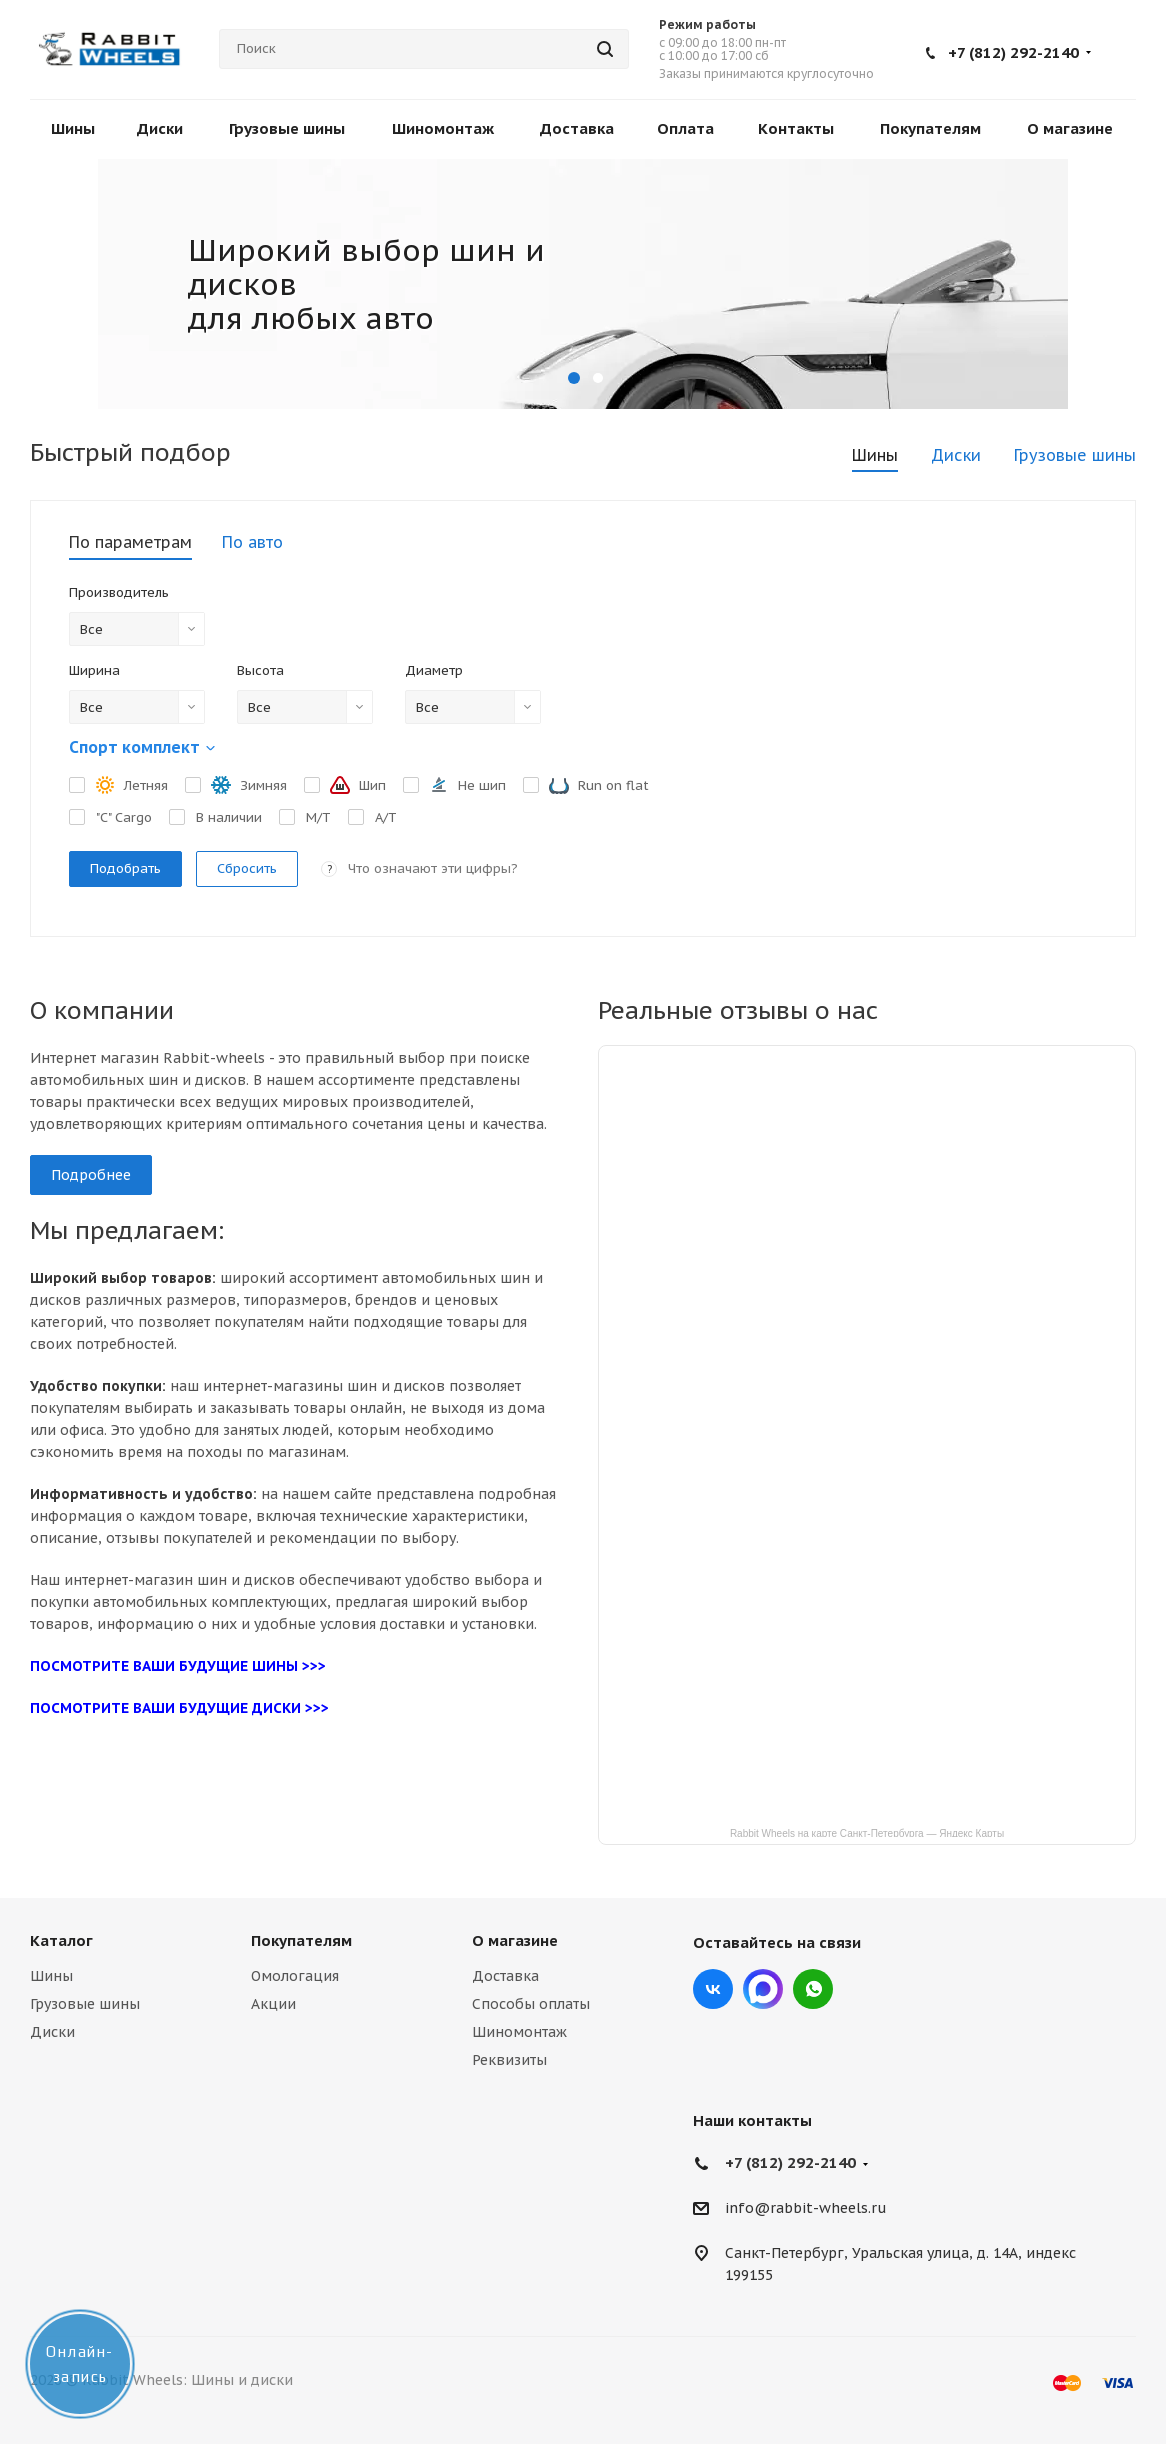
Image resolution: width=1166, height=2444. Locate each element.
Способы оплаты (531, 2004)
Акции (273, 2004)
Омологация (295, 1976)
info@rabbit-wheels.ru (806, 2209)
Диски (52, 2032)
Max (763, 1989)
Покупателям (301, 1940)
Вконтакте (713, 1989)
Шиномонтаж (519, 2032)
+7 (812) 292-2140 (1013, 52)
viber (813, 1989)
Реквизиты (509, 2060)
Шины (51, 1976)
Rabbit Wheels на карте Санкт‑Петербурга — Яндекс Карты (867, 1832)
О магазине (515, 1940)
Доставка (505, 1976)
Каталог (61, 1940)
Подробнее (91, 1175)
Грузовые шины (85, 2004)
